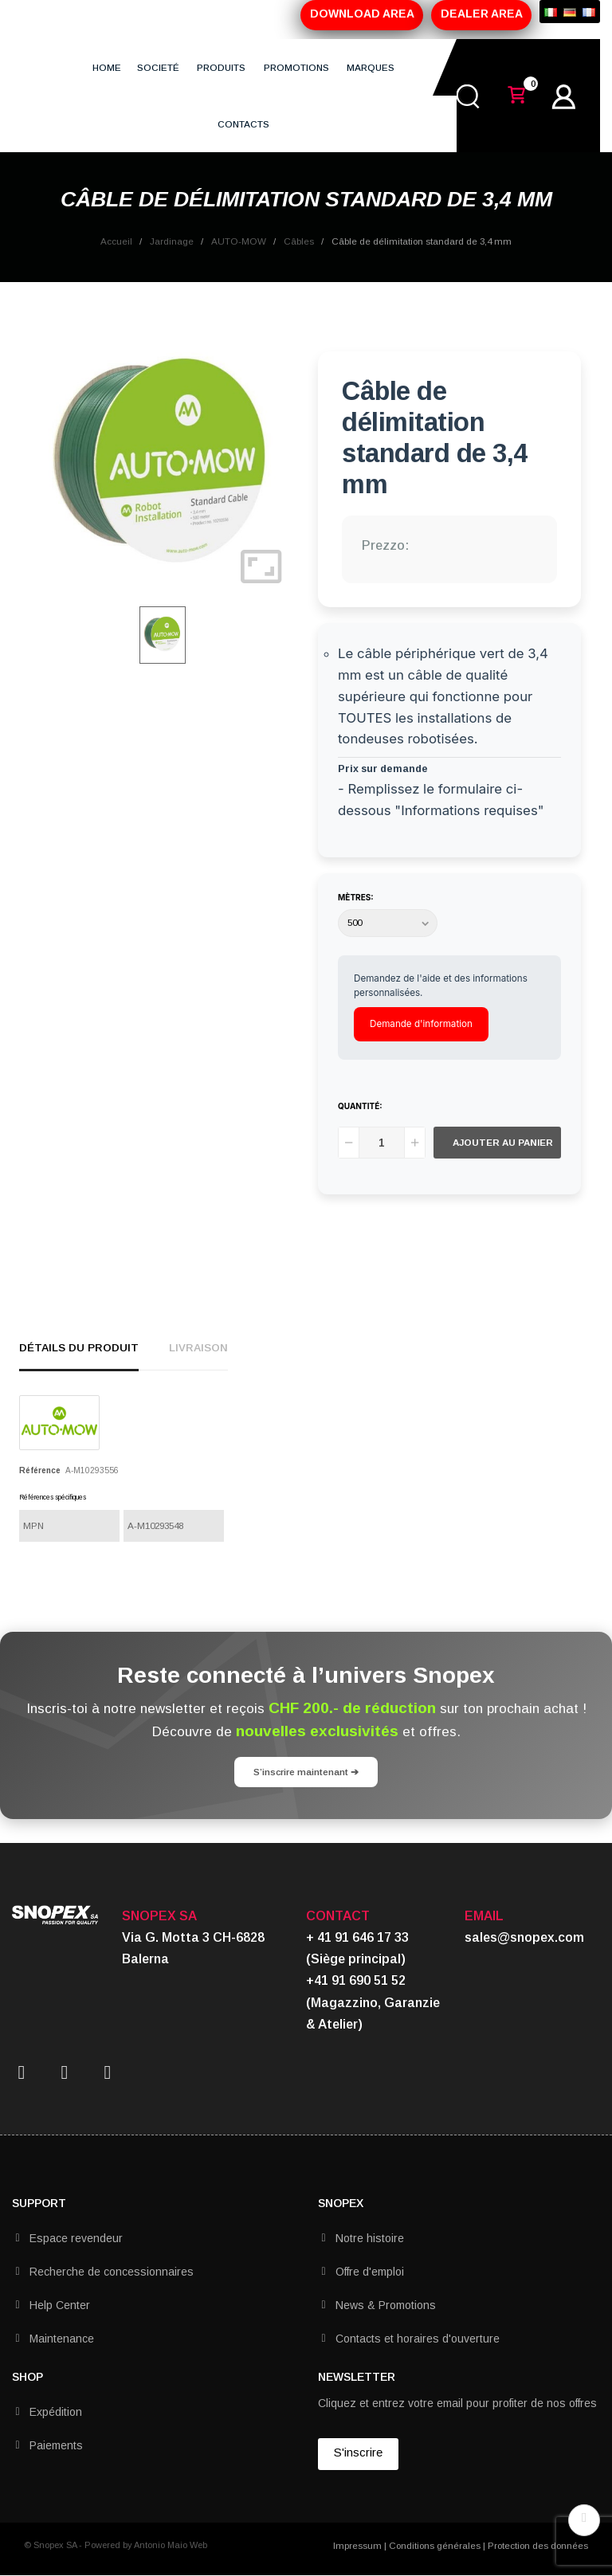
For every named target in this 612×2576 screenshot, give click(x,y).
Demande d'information (421, 1023)
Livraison (198, 1348)
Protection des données (538, 2545)
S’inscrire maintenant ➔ (306, 1771)
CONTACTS (243, 124)
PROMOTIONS (296, 67)
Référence (40, 1470)
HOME (106, 67)
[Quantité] (382, 1143)
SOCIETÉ (158, 67)
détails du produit (79, 1348)
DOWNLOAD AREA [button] (362, 13)
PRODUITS (221, 67)
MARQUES (370, 67)
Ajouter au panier (503, 1142)
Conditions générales (435, 2545)
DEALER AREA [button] (482, 13)
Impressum (357, 2545)
